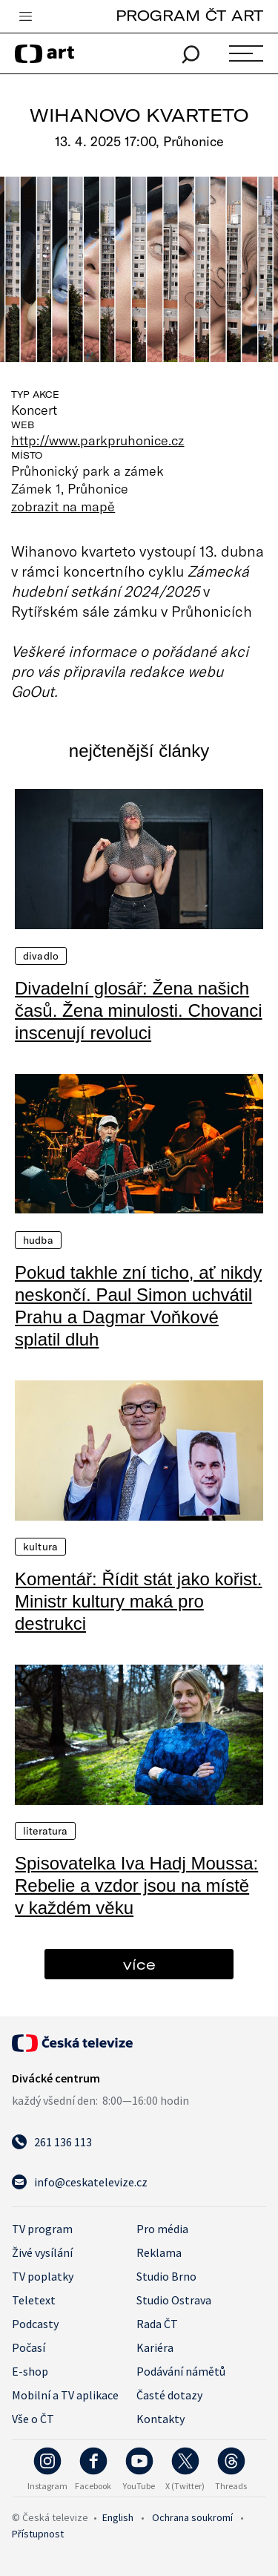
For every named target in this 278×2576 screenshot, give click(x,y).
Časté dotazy (169, 2394)
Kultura (40, 1546)
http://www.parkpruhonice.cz (98, 440)
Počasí (28, 2347)
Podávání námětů (180, 2371)
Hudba (38, 1240)
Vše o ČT (33, 2418)
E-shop (30, 2371)
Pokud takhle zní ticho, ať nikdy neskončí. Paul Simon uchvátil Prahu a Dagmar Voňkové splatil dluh (138, 1305)
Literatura (45, 1831)
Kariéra (154, 2347)
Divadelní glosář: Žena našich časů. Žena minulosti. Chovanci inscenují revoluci (138, 1010)
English (117, 2517)
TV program (42, 2228)
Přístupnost (38, 2533)
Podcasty (35, 2323)
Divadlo (41, 956)
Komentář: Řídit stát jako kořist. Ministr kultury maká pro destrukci (138, 1601)
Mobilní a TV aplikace (65, 2394)
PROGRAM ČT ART (189, 15)
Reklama (159, 2252)
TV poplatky (42, 2276)
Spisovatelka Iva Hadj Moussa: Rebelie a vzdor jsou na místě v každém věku (136, 1885)
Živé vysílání (42, 2252)
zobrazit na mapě (63, 506)
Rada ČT (157, 2323)
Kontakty (160, 2418)
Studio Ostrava (173, 2299)
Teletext (34, 2299)
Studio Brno (166, 2276)
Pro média (162, 2228)
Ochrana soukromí (192, 2517)
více (139, 1964)
